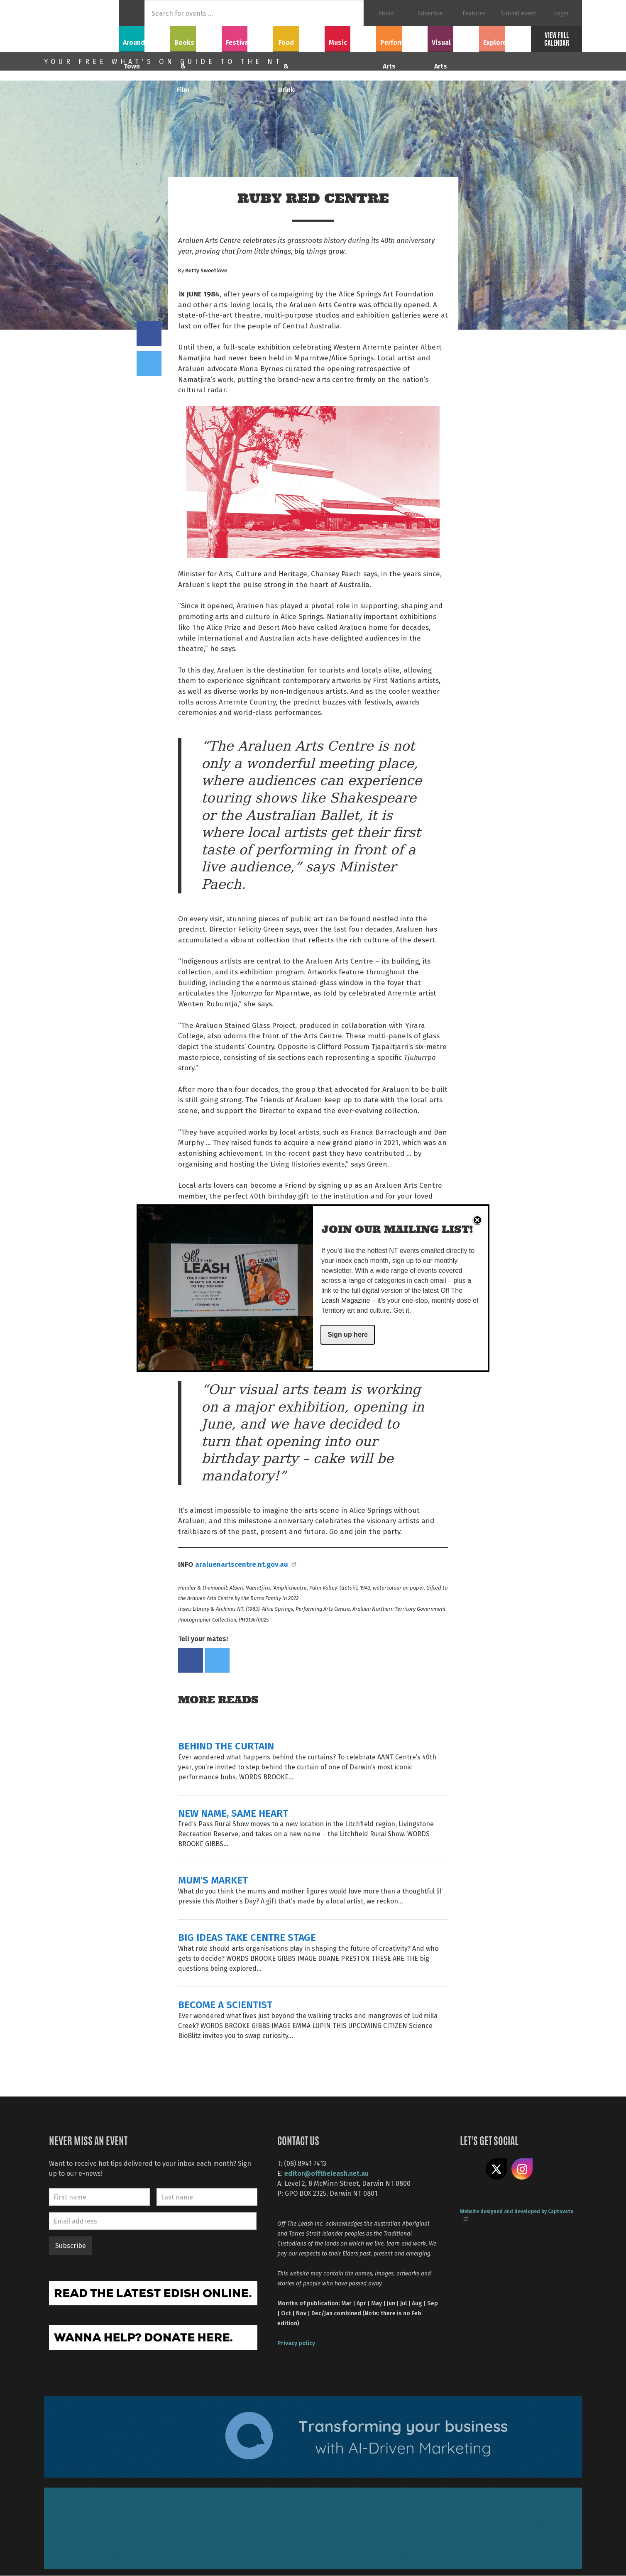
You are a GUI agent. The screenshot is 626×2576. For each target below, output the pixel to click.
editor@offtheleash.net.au (326, 2173)
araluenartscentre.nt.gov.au (245, 1563)
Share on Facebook (149, 333)
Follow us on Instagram (522, 2169)
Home (132, 13)
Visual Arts (454, 38)
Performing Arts (402, 38)
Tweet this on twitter (149, 363)
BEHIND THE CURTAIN (226, 1745)
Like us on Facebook (471, 2169)
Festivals (247, 38)
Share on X (496, 2169)
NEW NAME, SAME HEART (233, 1812)
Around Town (144, 38)
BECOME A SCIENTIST (225, 2004)
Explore (504, 38)
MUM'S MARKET (213, 1879)
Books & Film (196, 38)
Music (350, 38)
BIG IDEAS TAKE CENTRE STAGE (247, 1937)
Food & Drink (299, 38)
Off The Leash (81, 26)
